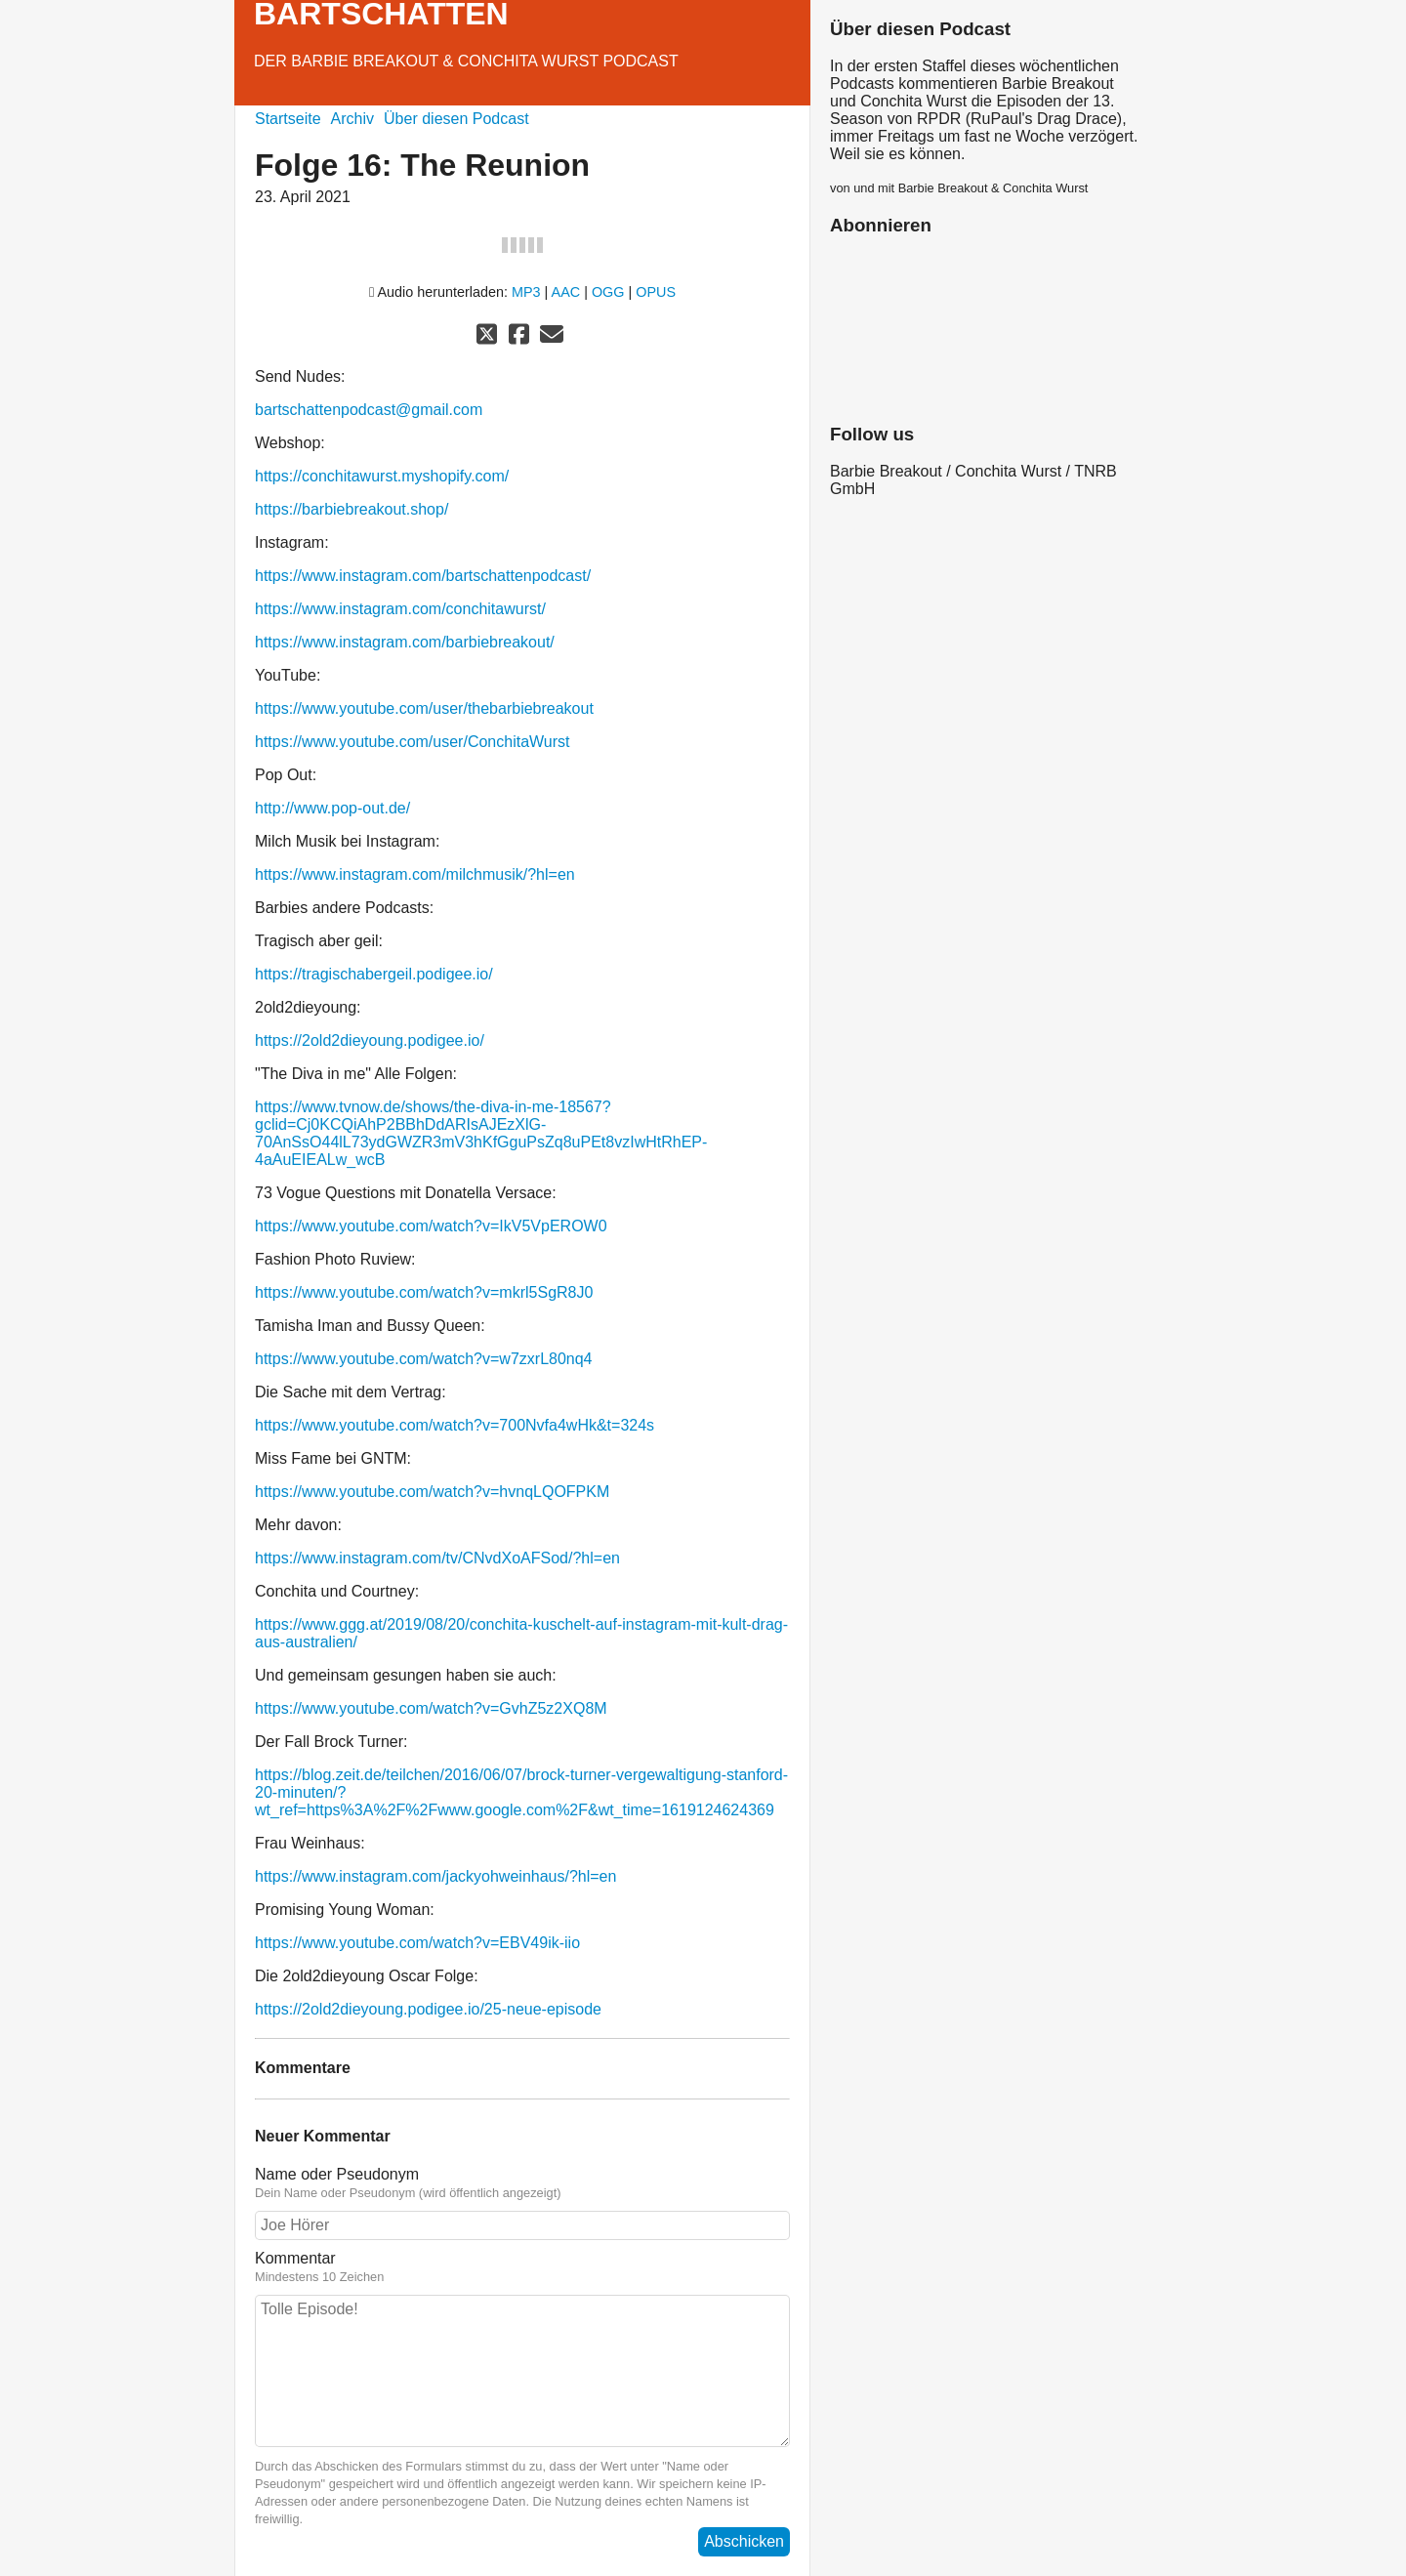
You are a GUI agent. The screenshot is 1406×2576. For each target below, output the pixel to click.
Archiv (352, 118)
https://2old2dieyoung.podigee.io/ (369, 1040)
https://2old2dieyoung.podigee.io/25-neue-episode (428, 2009)
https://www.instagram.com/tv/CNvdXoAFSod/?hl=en (437, 1558)
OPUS (656, 292)
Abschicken (744, 2541)
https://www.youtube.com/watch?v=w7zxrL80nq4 (424, 1358)
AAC (566, 292)
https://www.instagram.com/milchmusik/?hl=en (415, 874)
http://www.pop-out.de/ (332, 808)
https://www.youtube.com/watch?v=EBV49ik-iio (417, 1942)
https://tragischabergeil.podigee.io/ (374, 974)
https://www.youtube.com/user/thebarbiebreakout (424, 708)
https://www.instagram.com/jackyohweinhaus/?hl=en (435, 1876)
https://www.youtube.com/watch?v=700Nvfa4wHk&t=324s (454, 1425)
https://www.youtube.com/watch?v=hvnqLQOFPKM (432, 1491)
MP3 (526, 292)
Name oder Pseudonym (522, 2183)
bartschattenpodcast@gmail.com (368, 409)
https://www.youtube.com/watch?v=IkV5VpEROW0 (431, 1226)
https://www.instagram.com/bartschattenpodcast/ (423, 575)
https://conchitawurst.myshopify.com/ (382, 476)
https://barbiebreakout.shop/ (351, 509)
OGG (608, 292)
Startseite (288, 118)
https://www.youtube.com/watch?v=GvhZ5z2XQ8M (431, 1708)
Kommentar (522, 2267)
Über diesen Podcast (456, 118)
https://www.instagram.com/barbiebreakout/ (405, 642)
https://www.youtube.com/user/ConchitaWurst (412, 741)
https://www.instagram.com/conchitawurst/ (400, 609)
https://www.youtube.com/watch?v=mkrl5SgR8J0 (424, 1292)
